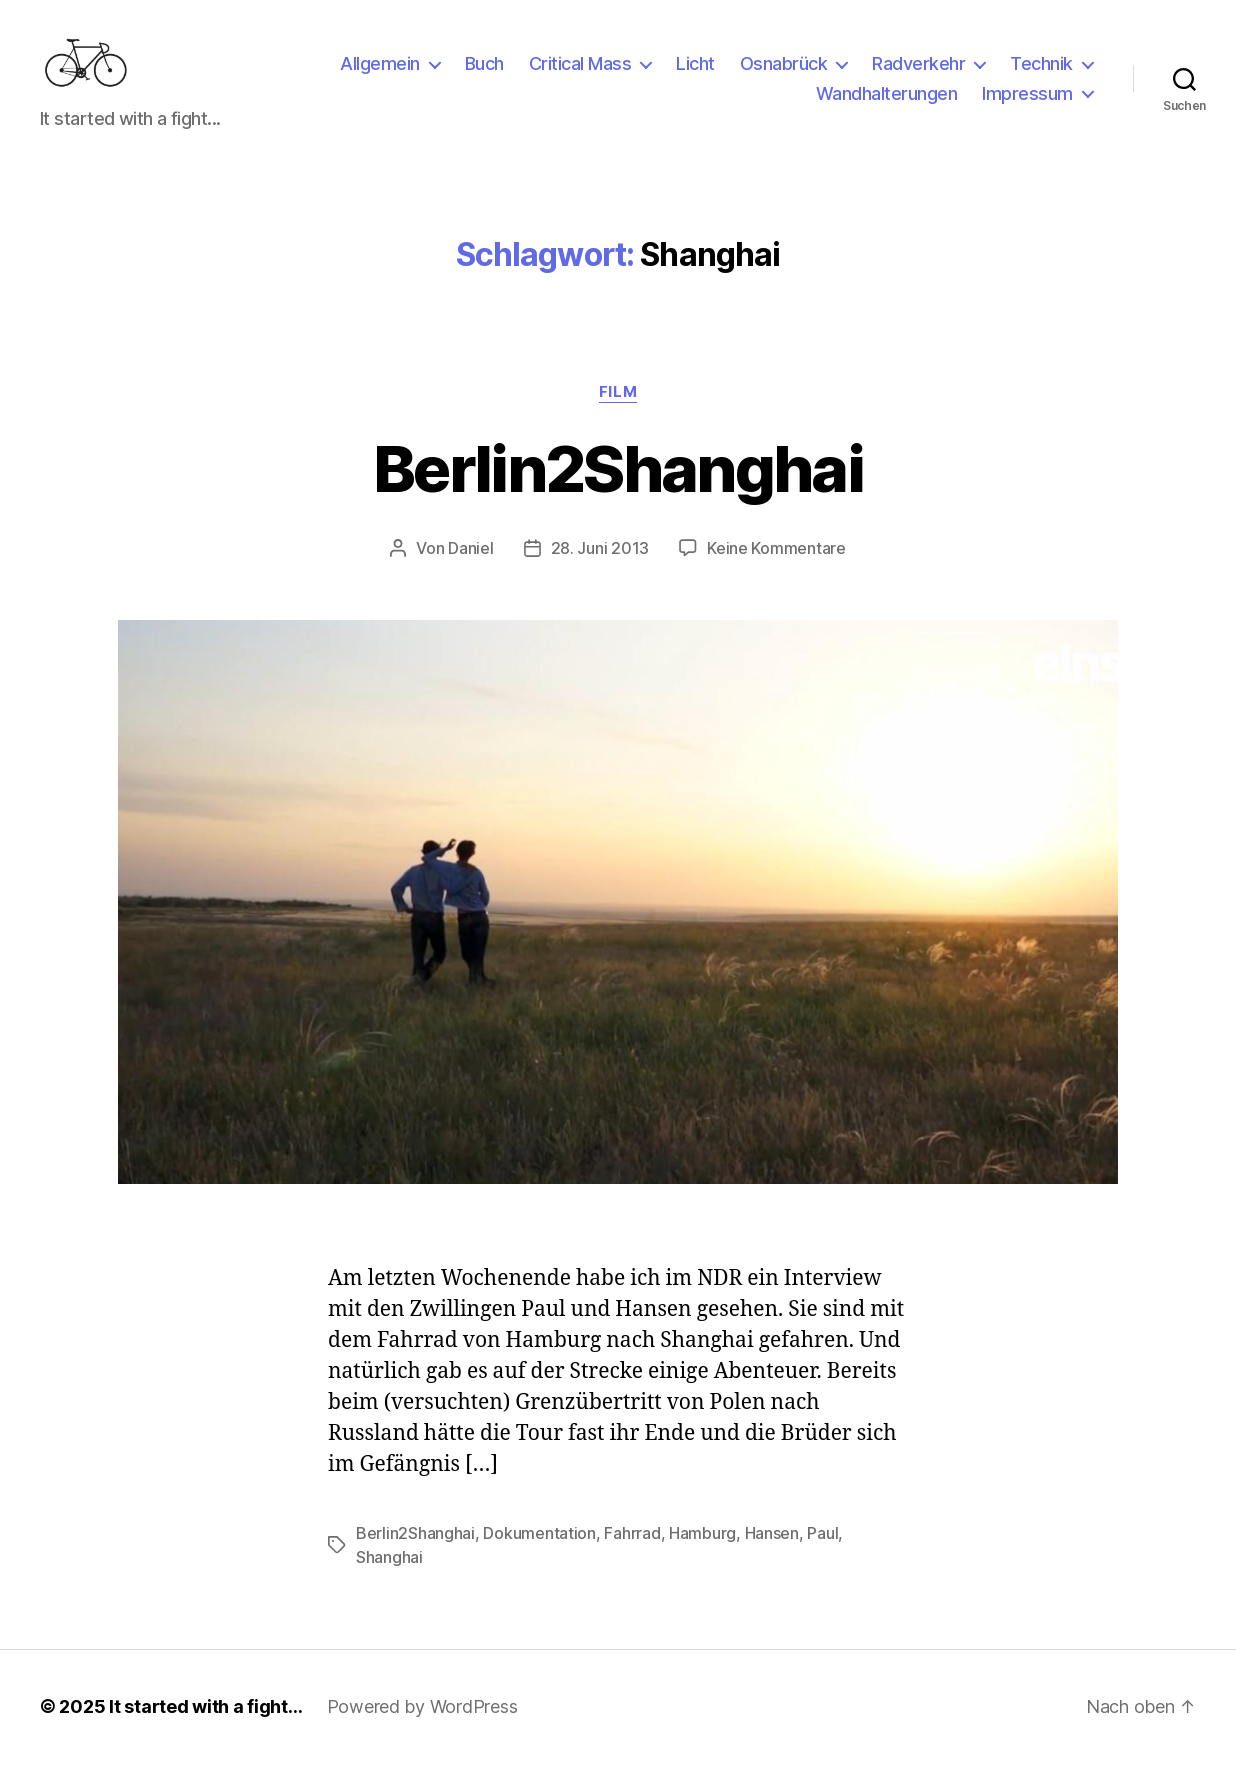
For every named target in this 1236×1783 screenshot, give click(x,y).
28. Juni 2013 (600, 568)
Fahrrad (632, 1553)
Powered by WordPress (422, 1726)
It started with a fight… (206, 1726)
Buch (484, 73)
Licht (695, 73)
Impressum (1027, 103)
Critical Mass (580, 73)
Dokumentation (539, 1553)
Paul (822, 1553)
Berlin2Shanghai (618, 488)
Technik (1041, 73)
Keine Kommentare (776, 568)
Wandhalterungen (887, 103)
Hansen (772, 1553)
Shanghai (389, 1577)
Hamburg (702, 1553)
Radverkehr (918, 73)
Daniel (470, 568)
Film (618, 412)
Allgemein (380, 73)
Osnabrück (784, 73)
